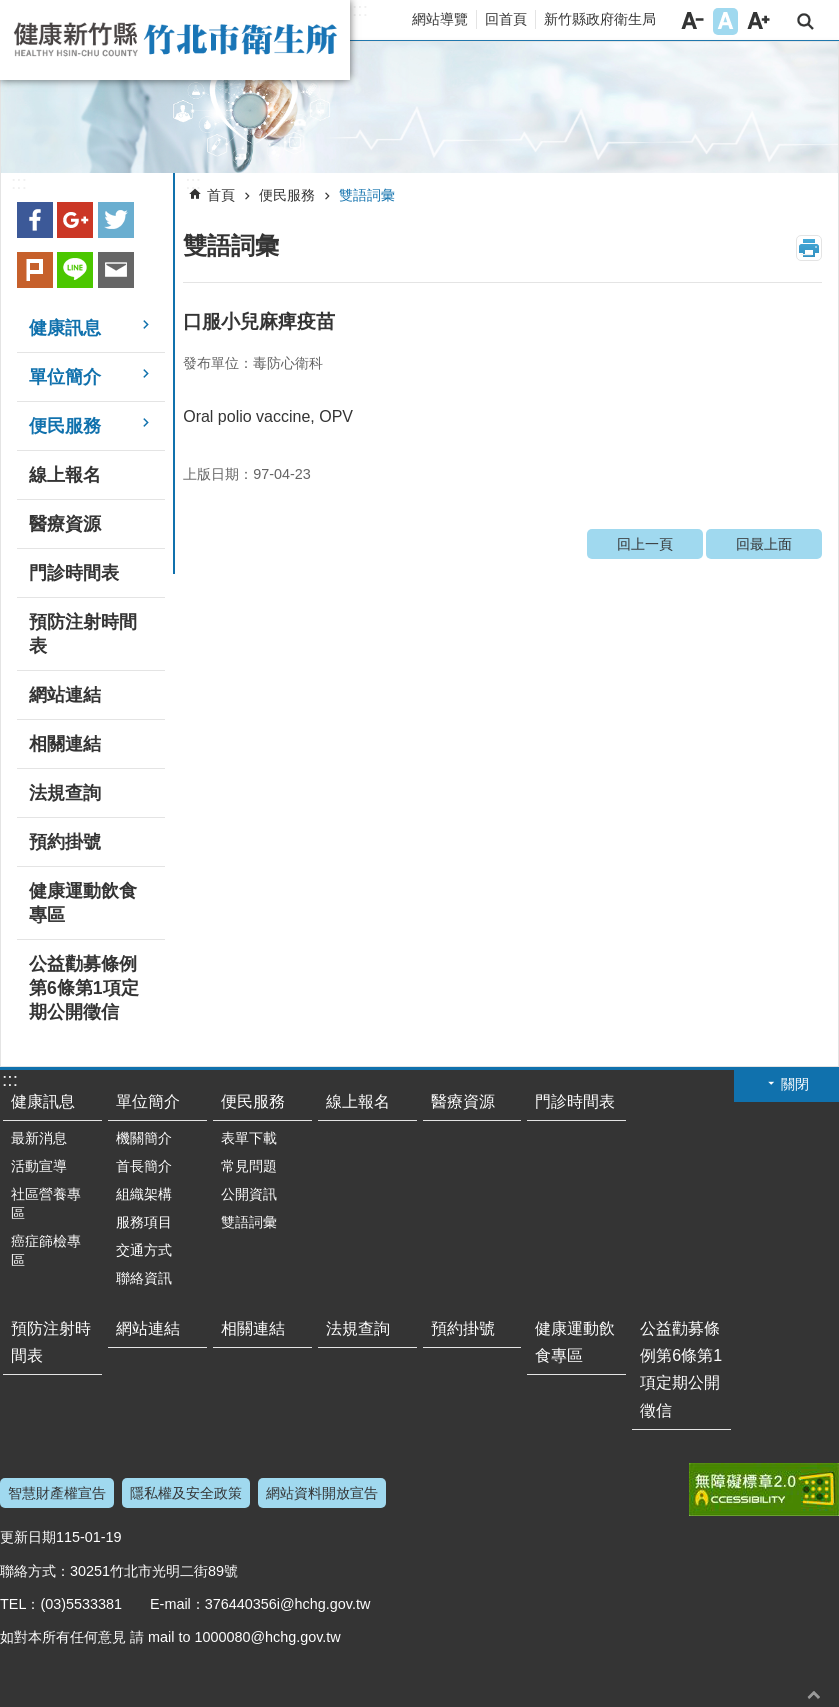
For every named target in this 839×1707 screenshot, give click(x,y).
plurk (35, 270)
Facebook (35, 220)
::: (360, 10)
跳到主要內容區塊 (10, 10)
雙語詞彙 (367, 195)
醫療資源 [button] (65, 524)
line (75, 270)
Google (75, 220)
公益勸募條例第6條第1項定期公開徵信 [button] (84, 988)
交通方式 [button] (144, 1250)
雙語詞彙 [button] (249, 1222)
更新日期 (28, 1537)
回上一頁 (645, 544)
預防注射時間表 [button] (83, 634)
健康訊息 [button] (65, 328)
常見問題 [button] (249, 1166)
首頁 (221, 195)
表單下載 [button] (249, 1138)
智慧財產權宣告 (57, 1493)
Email (116, 270)
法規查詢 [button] (65, 793)
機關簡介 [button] (144, 1138)
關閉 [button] (795, 1084)
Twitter (116, 220)
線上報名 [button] (65, 475)
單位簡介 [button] (65, 377)
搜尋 (805, 21)
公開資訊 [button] (249, 1194)
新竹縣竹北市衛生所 (175, 40)
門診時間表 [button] (74, 573)
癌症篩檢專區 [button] (46, 1250)
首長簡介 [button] (144, 1166)
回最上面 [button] (814, 1694)
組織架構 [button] (144, 1194)
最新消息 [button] (39, 1138)
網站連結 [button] (65, 695)
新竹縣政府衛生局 (600, 19)
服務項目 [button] (144, 1222)
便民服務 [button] (65, 426)
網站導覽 (440, 19)
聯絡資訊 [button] (144, 1278)
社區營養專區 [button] (46, 1203)
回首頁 (506, 19)
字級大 (758, 21)
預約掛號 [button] (65, 842)
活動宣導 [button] (39, 1166)
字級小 (692, 21)
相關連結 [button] (65, 744)
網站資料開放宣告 (322, 1493)
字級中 (725, 21)
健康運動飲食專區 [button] (83, 903)
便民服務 (287, 195)
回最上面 (764, 544)
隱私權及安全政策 (186, 1493)
